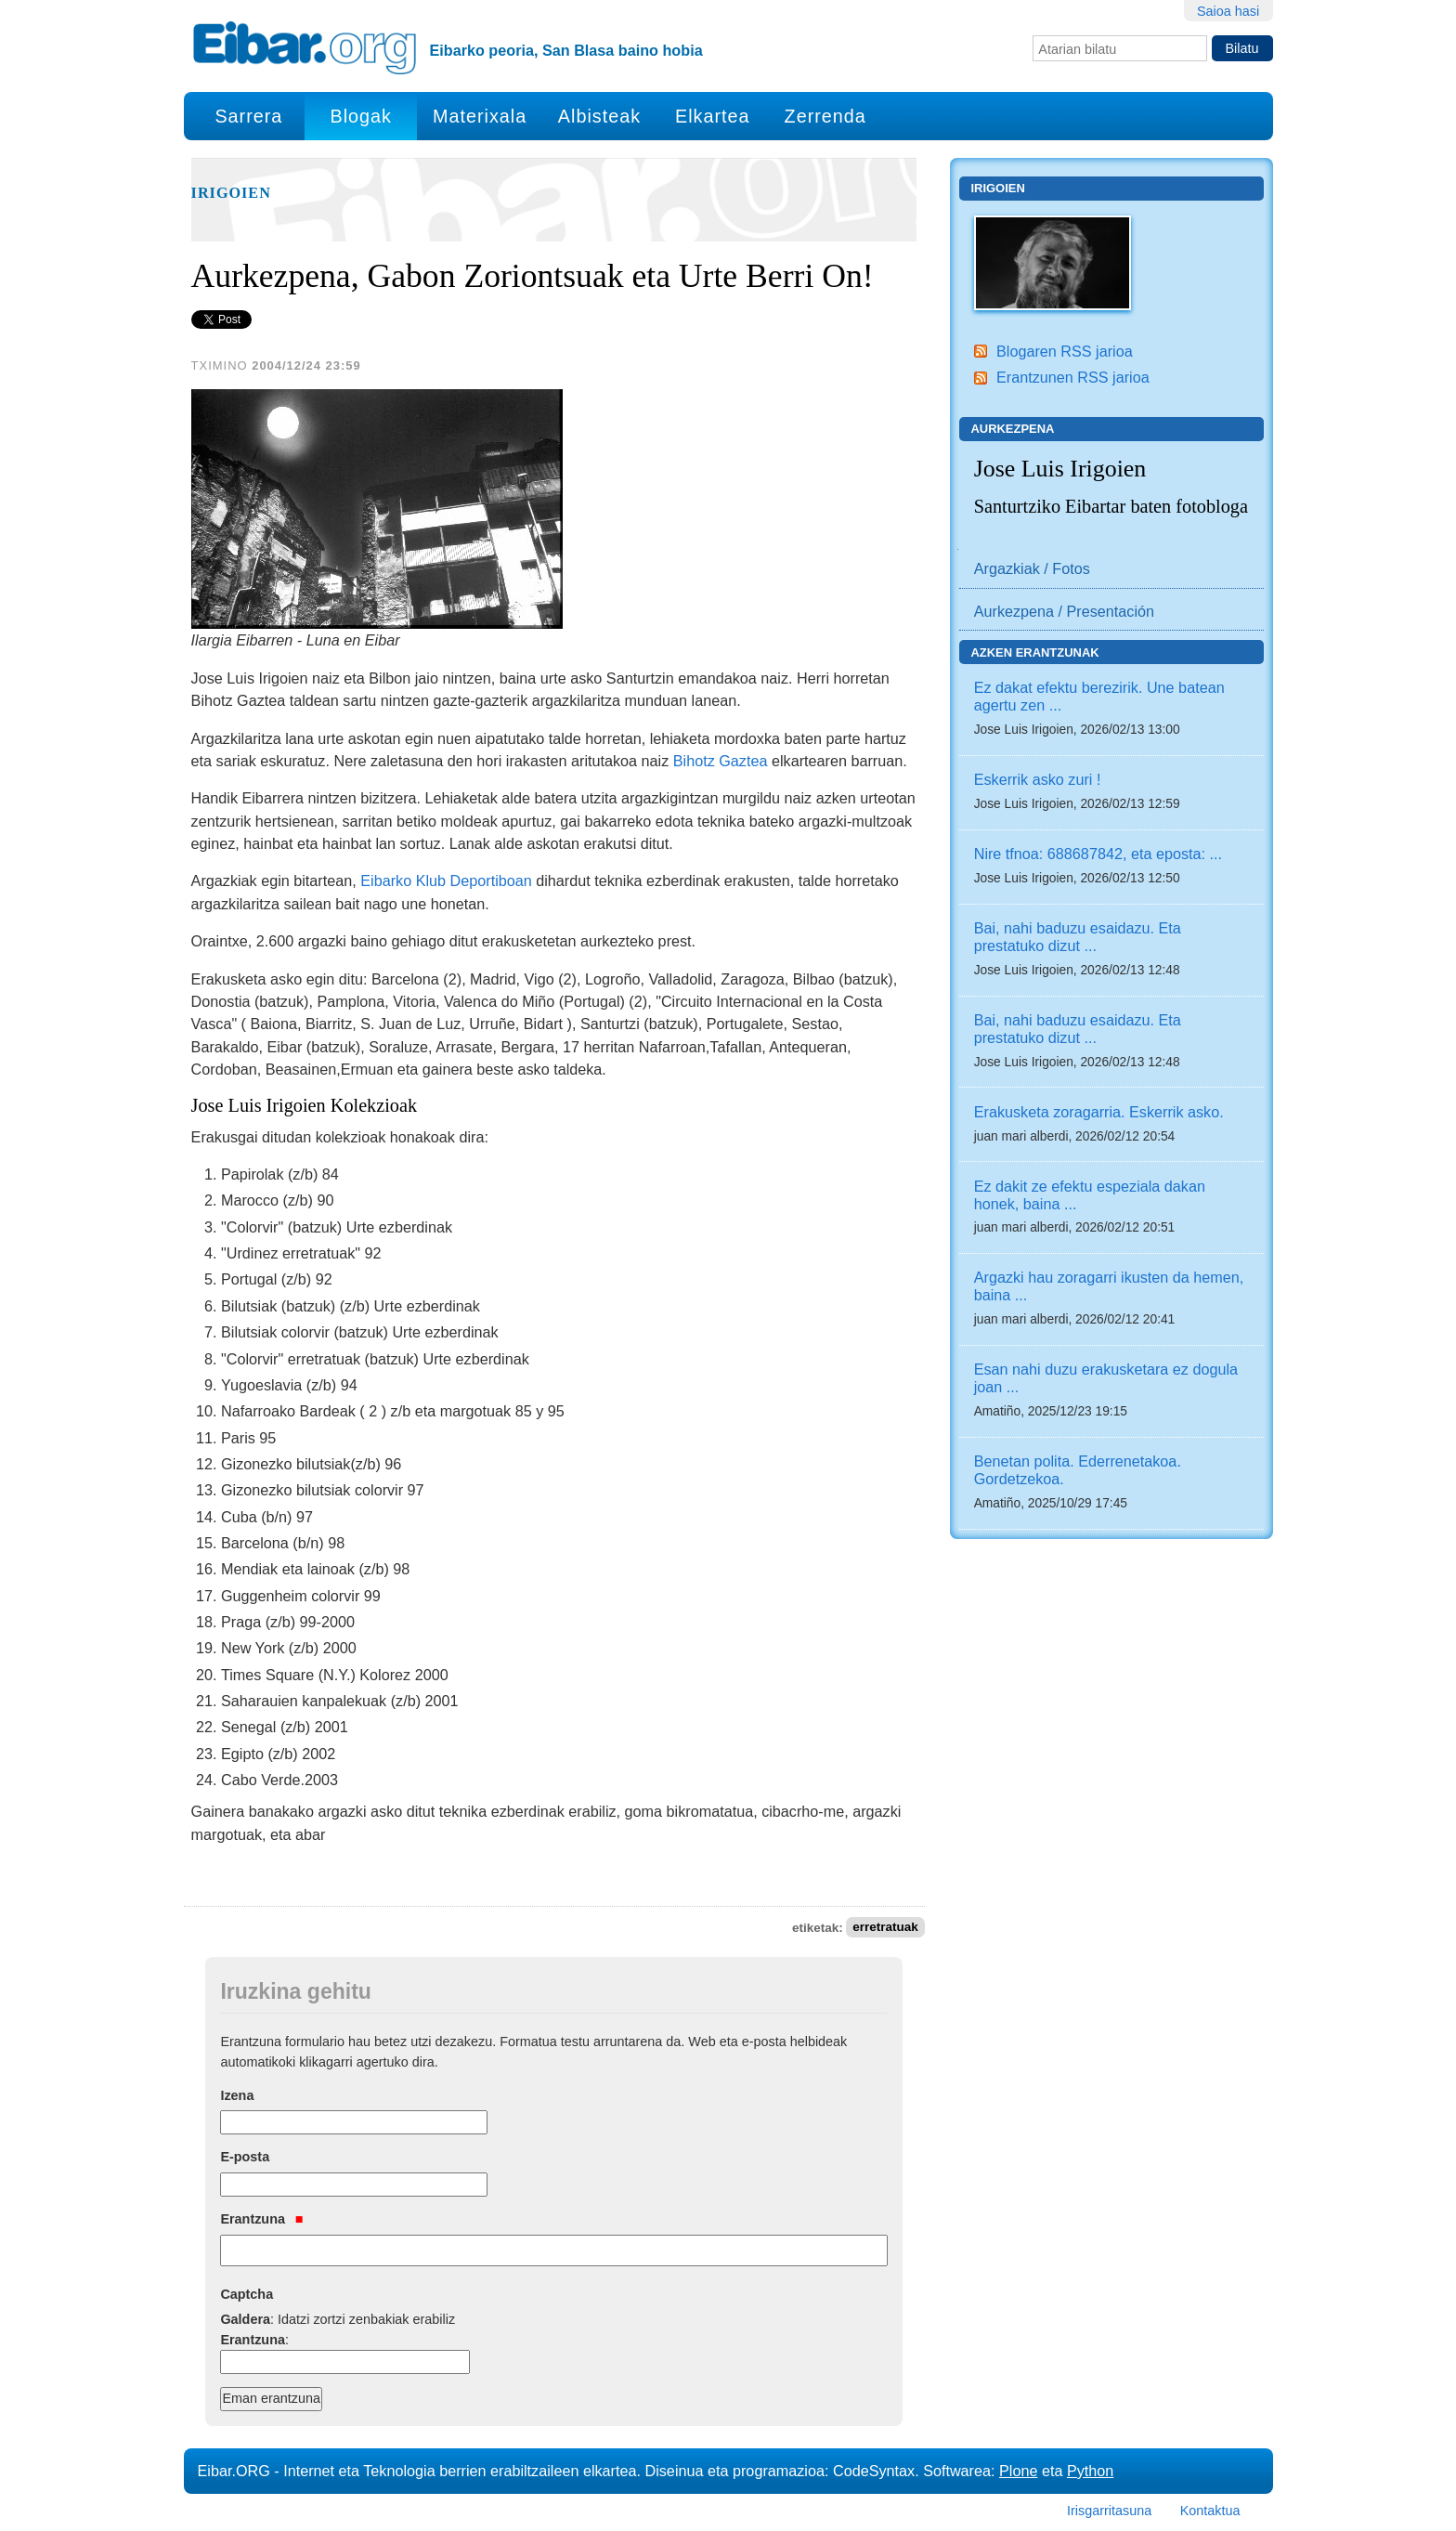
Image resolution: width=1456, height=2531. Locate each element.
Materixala (479, 116)
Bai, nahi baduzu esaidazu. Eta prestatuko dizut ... (1077, 937)
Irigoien (231, 193)
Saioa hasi (1228, 11)
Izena (237, 2095)
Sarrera (248, 116)
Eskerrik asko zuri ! (1037, 779)
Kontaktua (1210, 2510)
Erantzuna (261, 2218)
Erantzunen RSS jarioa (1073, 377)
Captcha (246, 2294)
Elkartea (712, 116)
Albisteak (599, 116)
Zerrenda (825, 116)
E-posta (244, 2156)
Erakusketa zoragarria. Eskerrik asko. (1099, 1111)
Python (1090, 2470)
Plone (1018, 2470)
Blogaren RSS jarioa (1064, 351)
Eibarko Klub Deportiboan (445, 880)
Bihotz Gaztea (720, 760)
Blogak (360, 116)
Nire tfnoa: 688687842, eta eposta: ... (1098, 853)
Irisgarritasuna (1109, 2510)
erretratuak (885, 1928)
